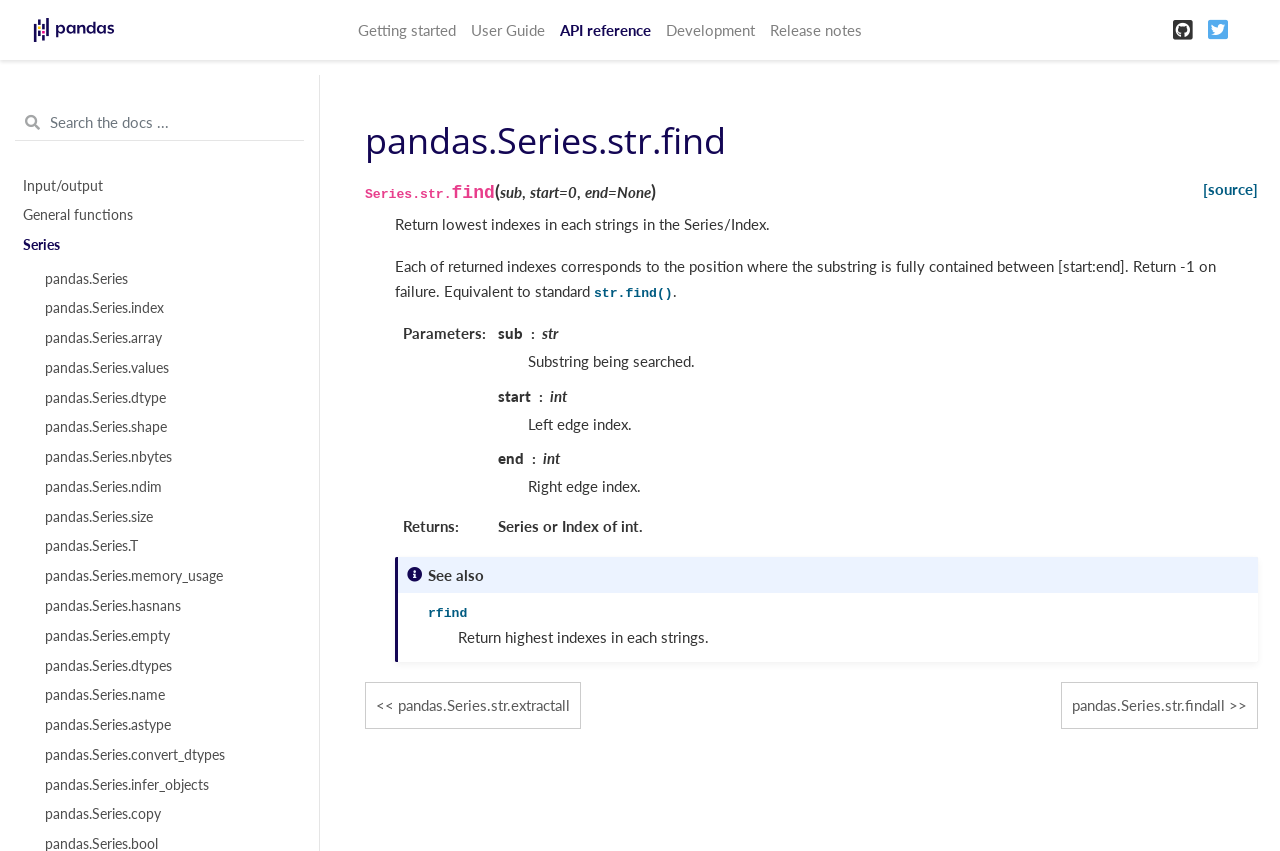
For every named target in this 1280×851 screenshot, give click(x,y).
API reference (605, 30)
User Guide (508, 30)
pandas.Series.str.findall (1148, 705)
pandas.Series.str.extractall (484, 705)
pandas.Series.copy (103, 814)
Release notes (816, 30)
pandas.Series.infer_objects (127, 785)
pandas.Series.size (99, 517)
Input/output (63, 186)
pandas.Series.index (104, 308)
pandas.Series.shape (106, 427)
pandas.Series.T (91, 546)
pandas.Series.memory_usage (134, 576)
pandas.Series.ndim (103, 487)
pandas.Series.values (107, 368)
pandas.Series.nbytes (108, 457)
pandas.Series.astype (108, 725)
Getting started (407, 30)
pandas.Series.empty (107, 636)
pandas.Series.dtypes (108, 666)
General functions (78, 215)
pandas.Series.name (105, 695)
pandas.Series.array (103, 338)
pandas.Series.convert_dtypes (135, 755)
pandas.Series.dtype (105, 398)
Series (41, 245)
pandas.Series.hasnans (113, 606)
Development (710, 30)
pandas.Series (86, 279)
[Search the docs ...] (159, 123)
